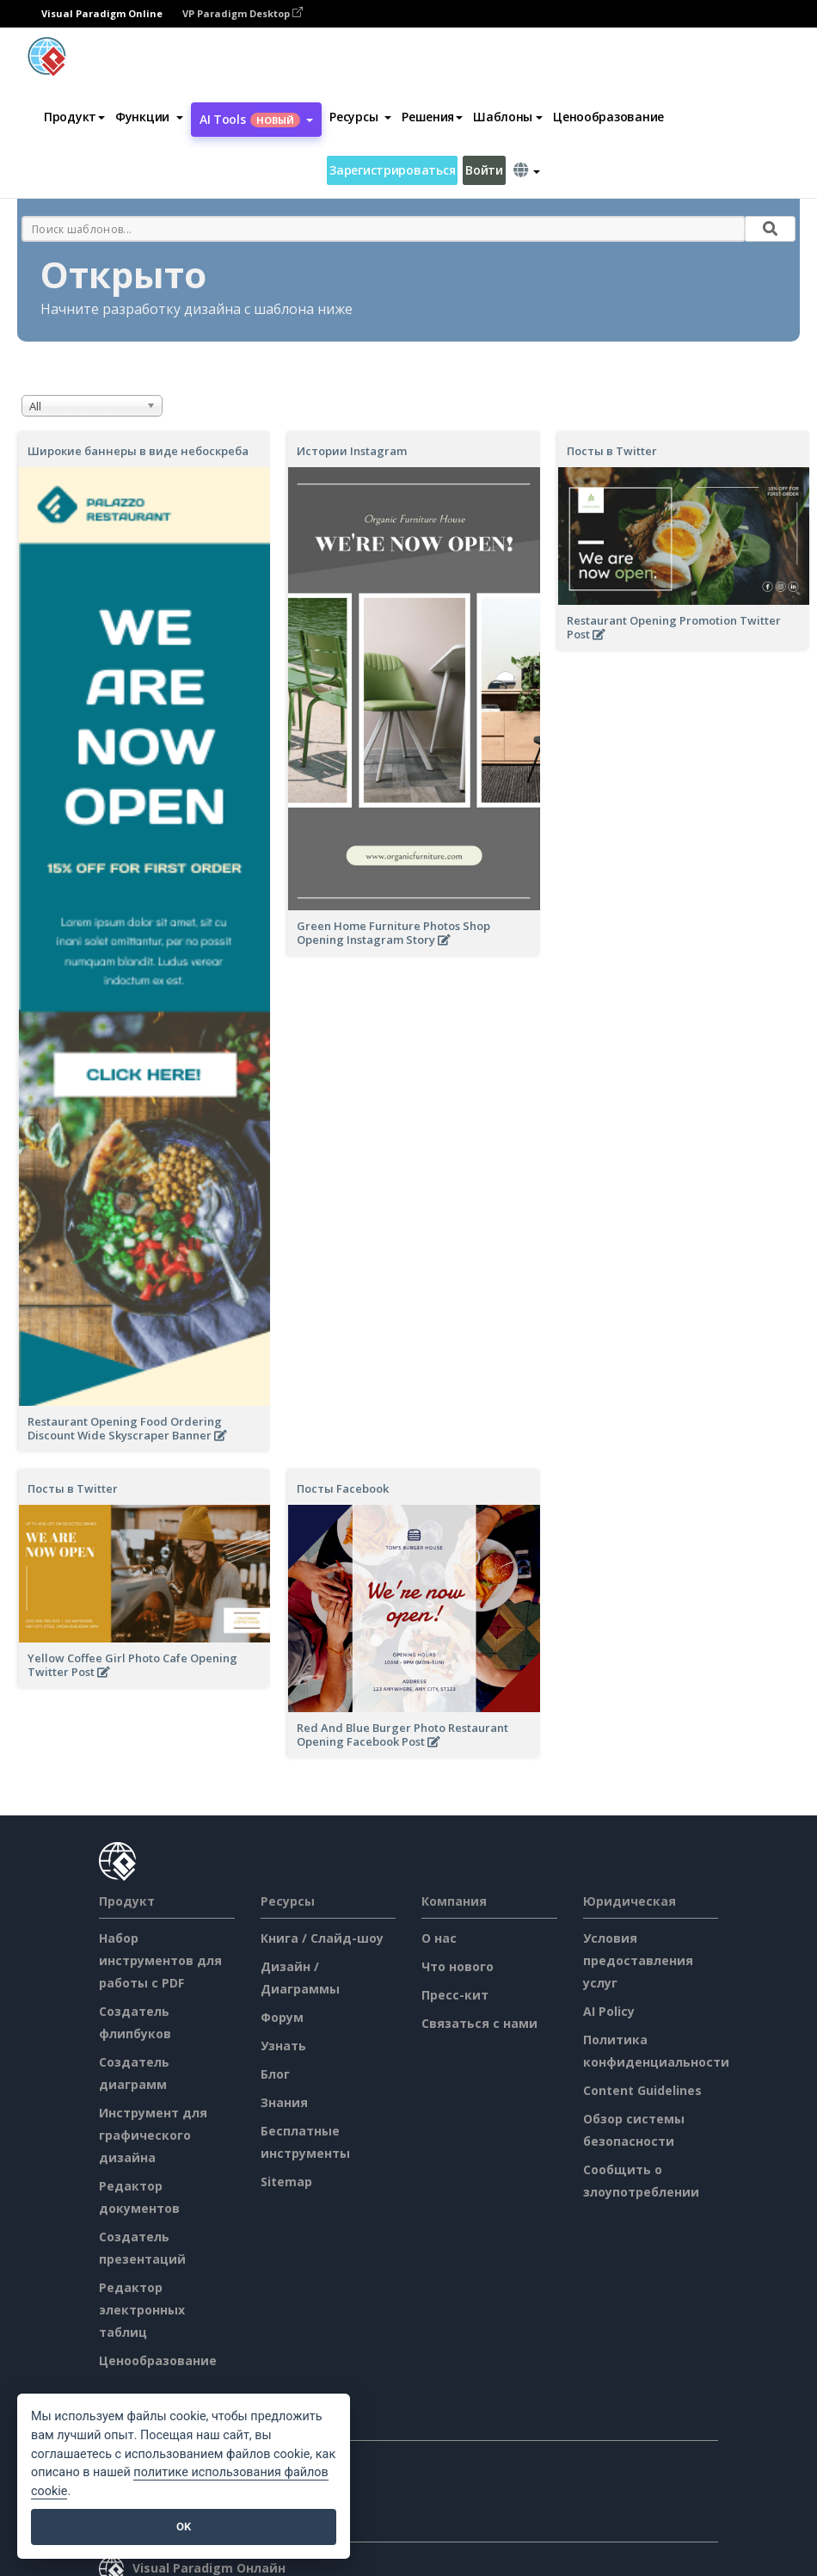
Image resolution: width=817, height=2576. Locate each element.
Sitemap (286, 2181)
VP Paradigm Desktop (242, 13)
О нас (439, 1938)
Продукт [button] (74, 116)
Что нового (457, 1966)
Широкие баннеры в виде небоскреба (138, 451)
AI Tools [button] (256, 119)
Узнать (283, 2045)
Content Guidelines (642, 2090)
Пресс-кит (454, 1995)
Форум (282, 2017)
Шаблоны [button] (508, 116)
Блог (275, 2074)
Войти (484, 170)
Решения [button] (432, 116)
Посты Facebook (343, 1488)
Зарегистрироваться (392, 170)
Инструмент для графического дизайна (153, 2135)
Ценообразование (608, 116)
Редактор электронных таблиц (142, 2309)
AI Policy (609, 2011)
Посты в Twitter (612, 451)
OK (183, 2526)
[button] (149, 117)
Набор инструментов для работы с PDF (160, 1960)
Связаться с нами (479, 2023)
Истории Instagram (352, 451)
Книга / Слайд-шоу (322, 1938)
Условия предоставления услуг (638, 1960)
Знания (284, 2102)
